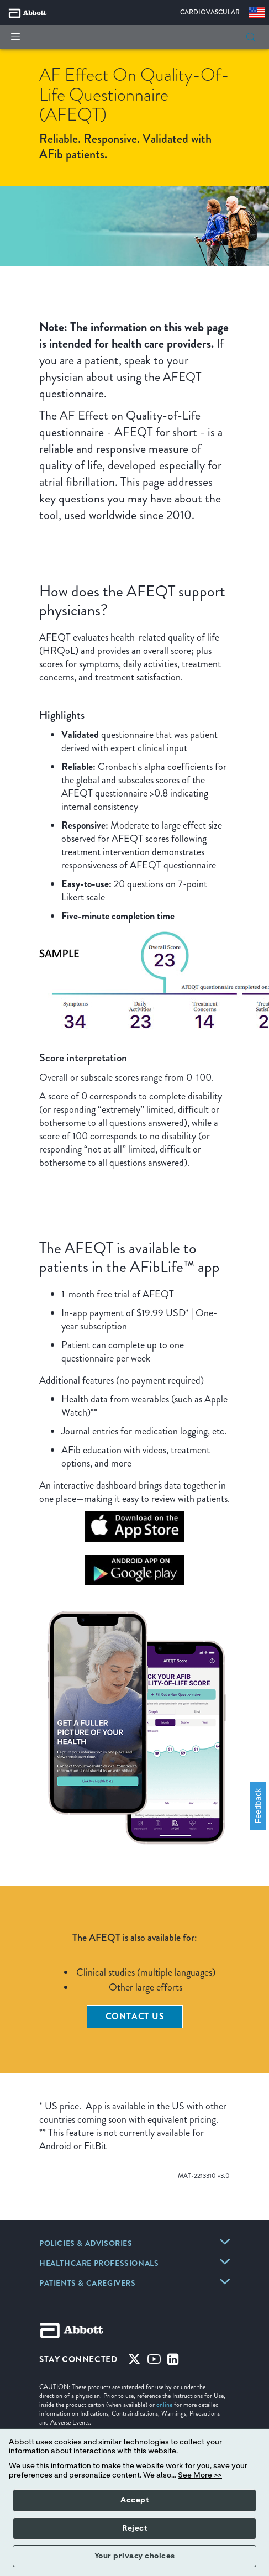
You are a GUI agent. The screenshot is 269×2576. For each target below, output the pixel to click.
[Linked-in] (173, 2361)
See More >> (200, 2475)
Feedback (258, 1805)
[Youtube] (154, 2361)
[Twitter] (134, 2361)
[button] (250, 37)
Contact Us (135, 2016)
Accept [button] (134, 2500)
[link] (86, 2244)
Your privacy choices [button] (134, 2556)
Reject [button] (134, 2528)
